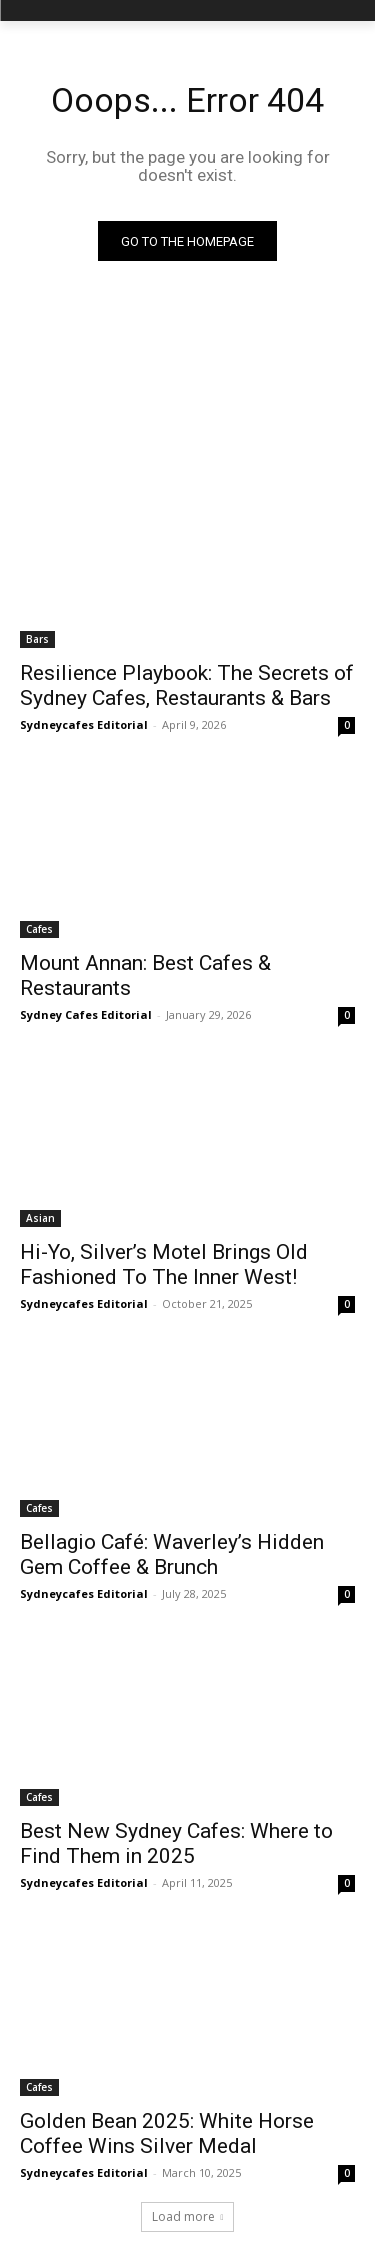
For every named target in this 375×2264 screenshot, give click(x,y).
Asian (40, 1218)
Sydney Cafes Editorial (86, 1014)
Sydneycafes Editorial (84, 724)
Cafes (39, 929)
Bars (37, 639)
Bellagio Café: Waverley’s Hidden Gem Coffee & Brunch (172, 1554)
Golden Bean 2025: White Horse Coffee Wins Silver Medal (167, 2133)
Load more (188, 2216)
